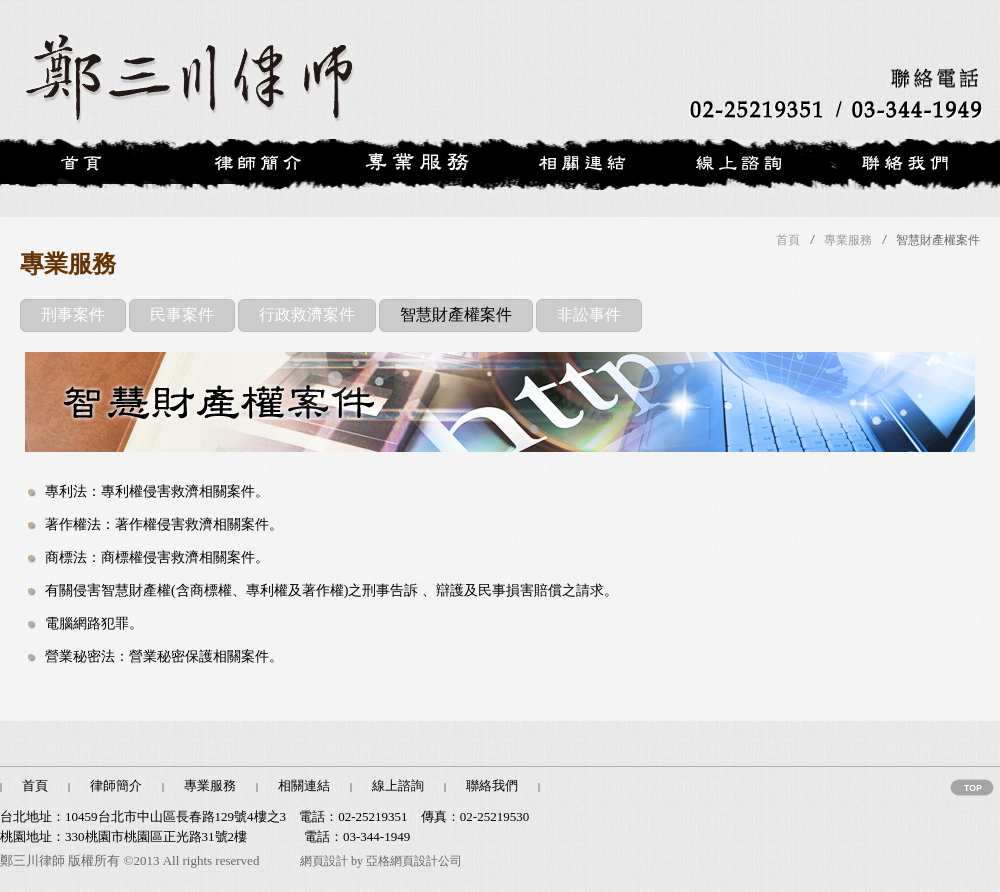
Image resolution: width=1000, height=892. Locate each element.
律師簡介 (116, 785)
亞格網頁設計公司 (414, 861)
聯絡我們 (492, 785)
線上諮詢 (398, 785)
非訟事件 (589, 314)
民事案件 (182, 314)
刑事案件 (73, 314)
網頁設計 (324, 861)
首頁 (788, 240)
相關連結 (304, 785)
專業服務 (848, 240)
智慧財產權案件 (456, 314)
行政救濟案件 (307, 314)
